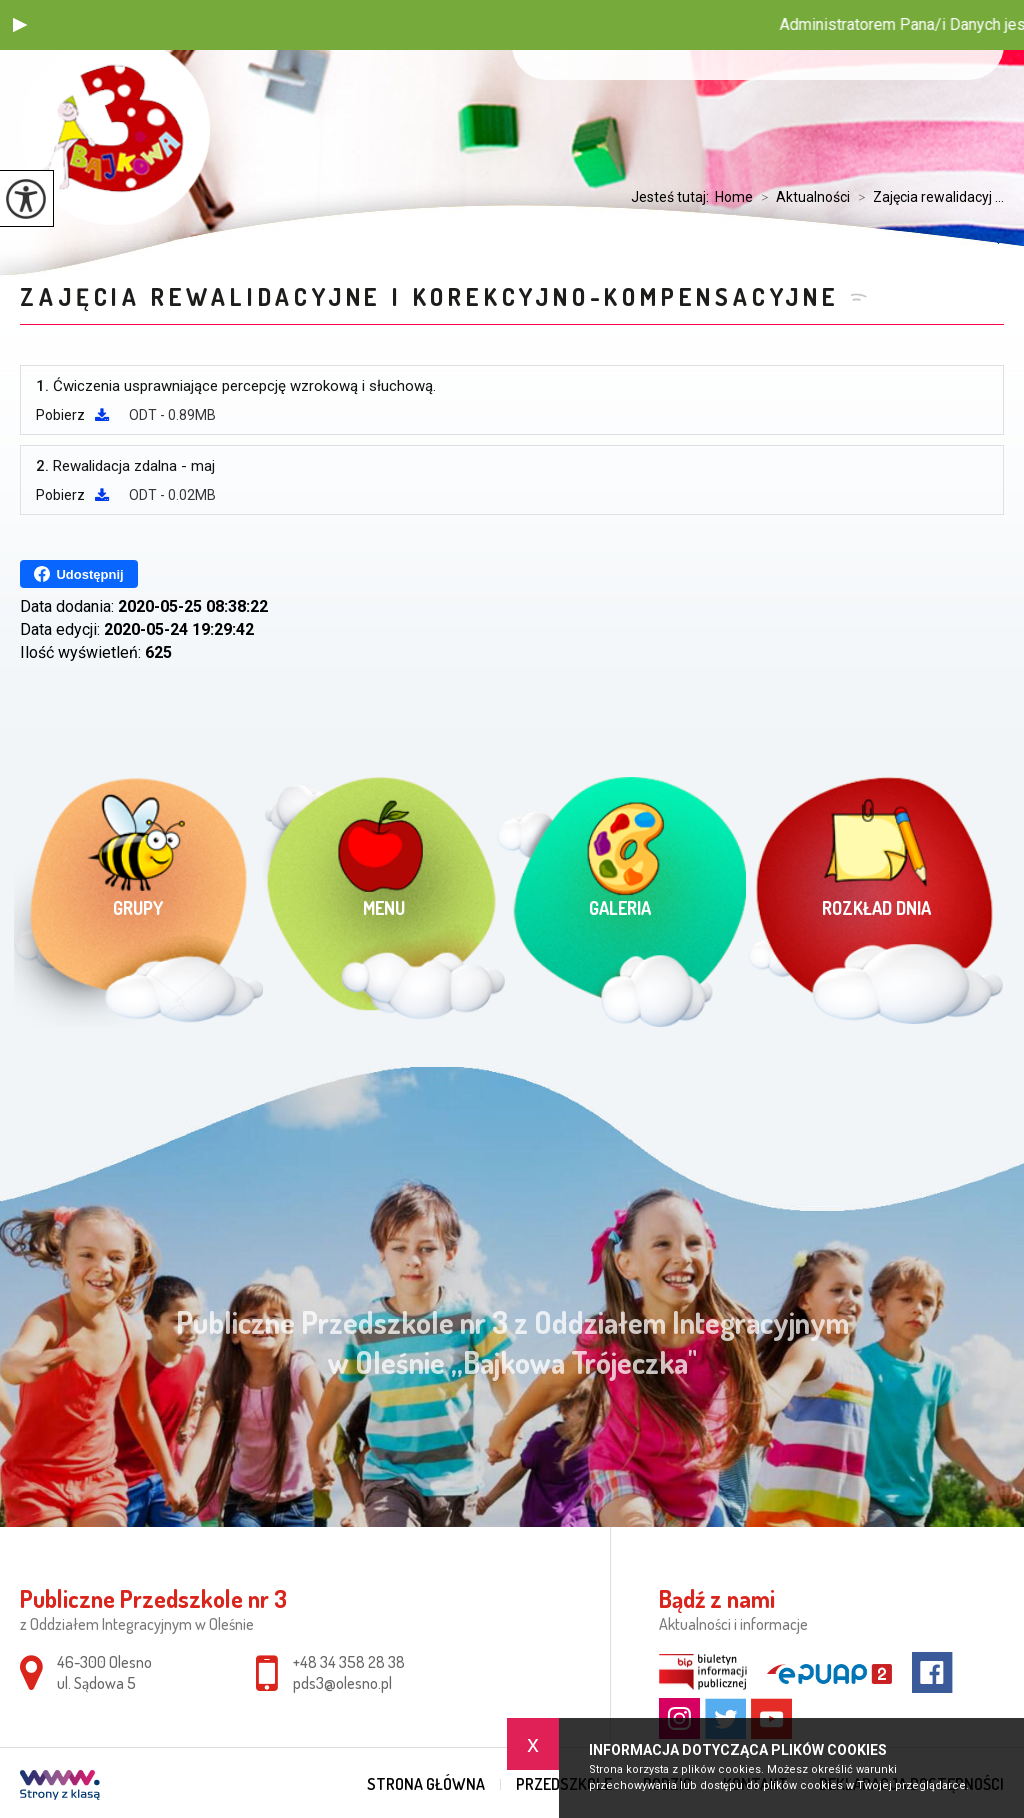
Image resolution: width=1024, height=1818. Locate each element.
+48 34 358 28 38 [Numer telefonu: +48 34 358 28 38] (349, 1662)
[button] (20, 25)
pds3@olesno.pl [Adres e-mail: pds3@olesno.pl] (342, 1683)
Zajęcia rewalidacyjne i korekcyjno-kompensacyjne (429, 296)
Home (734, 197)
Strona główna (426, 1784)
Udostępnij (78, 574)
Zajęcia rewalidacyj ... (927, 197)
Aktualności (801, 197)
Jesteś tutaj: (673, 197)
